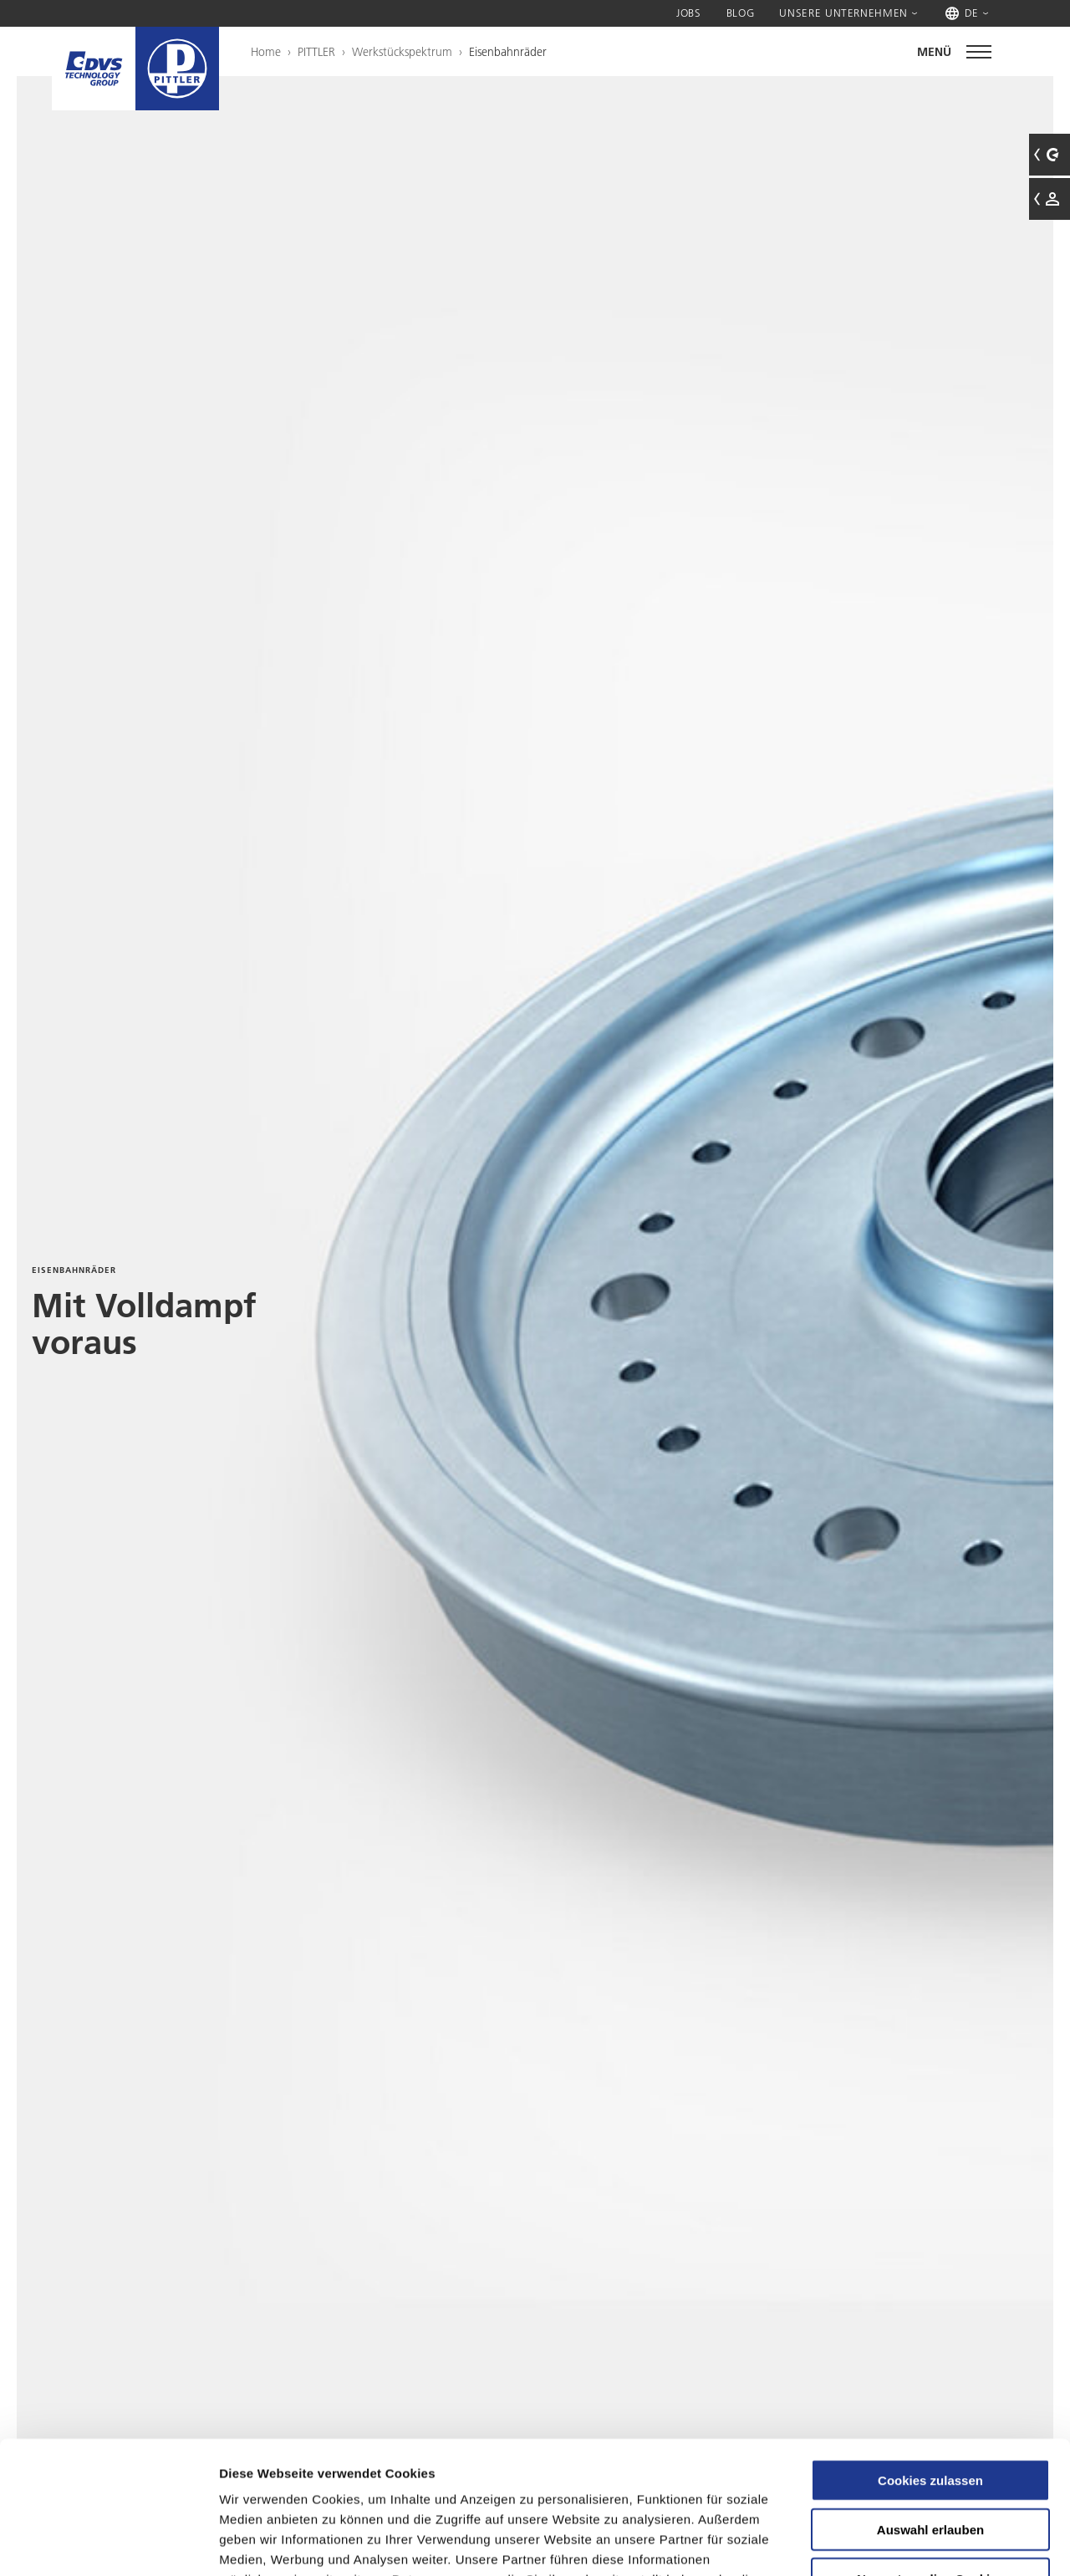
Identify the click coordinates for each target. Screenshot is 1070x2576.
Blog (740, 12)
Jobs (688, 12)
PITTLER (316, 51)
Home (266, 51)
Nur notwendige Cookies (930, 2454)
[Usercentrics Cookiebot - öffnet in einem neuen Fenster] (108, 2543)
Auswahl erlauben (930, 2405)
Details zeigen (889, 2543)
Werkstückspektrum (402, 51)
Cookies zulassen (930, 2356)
